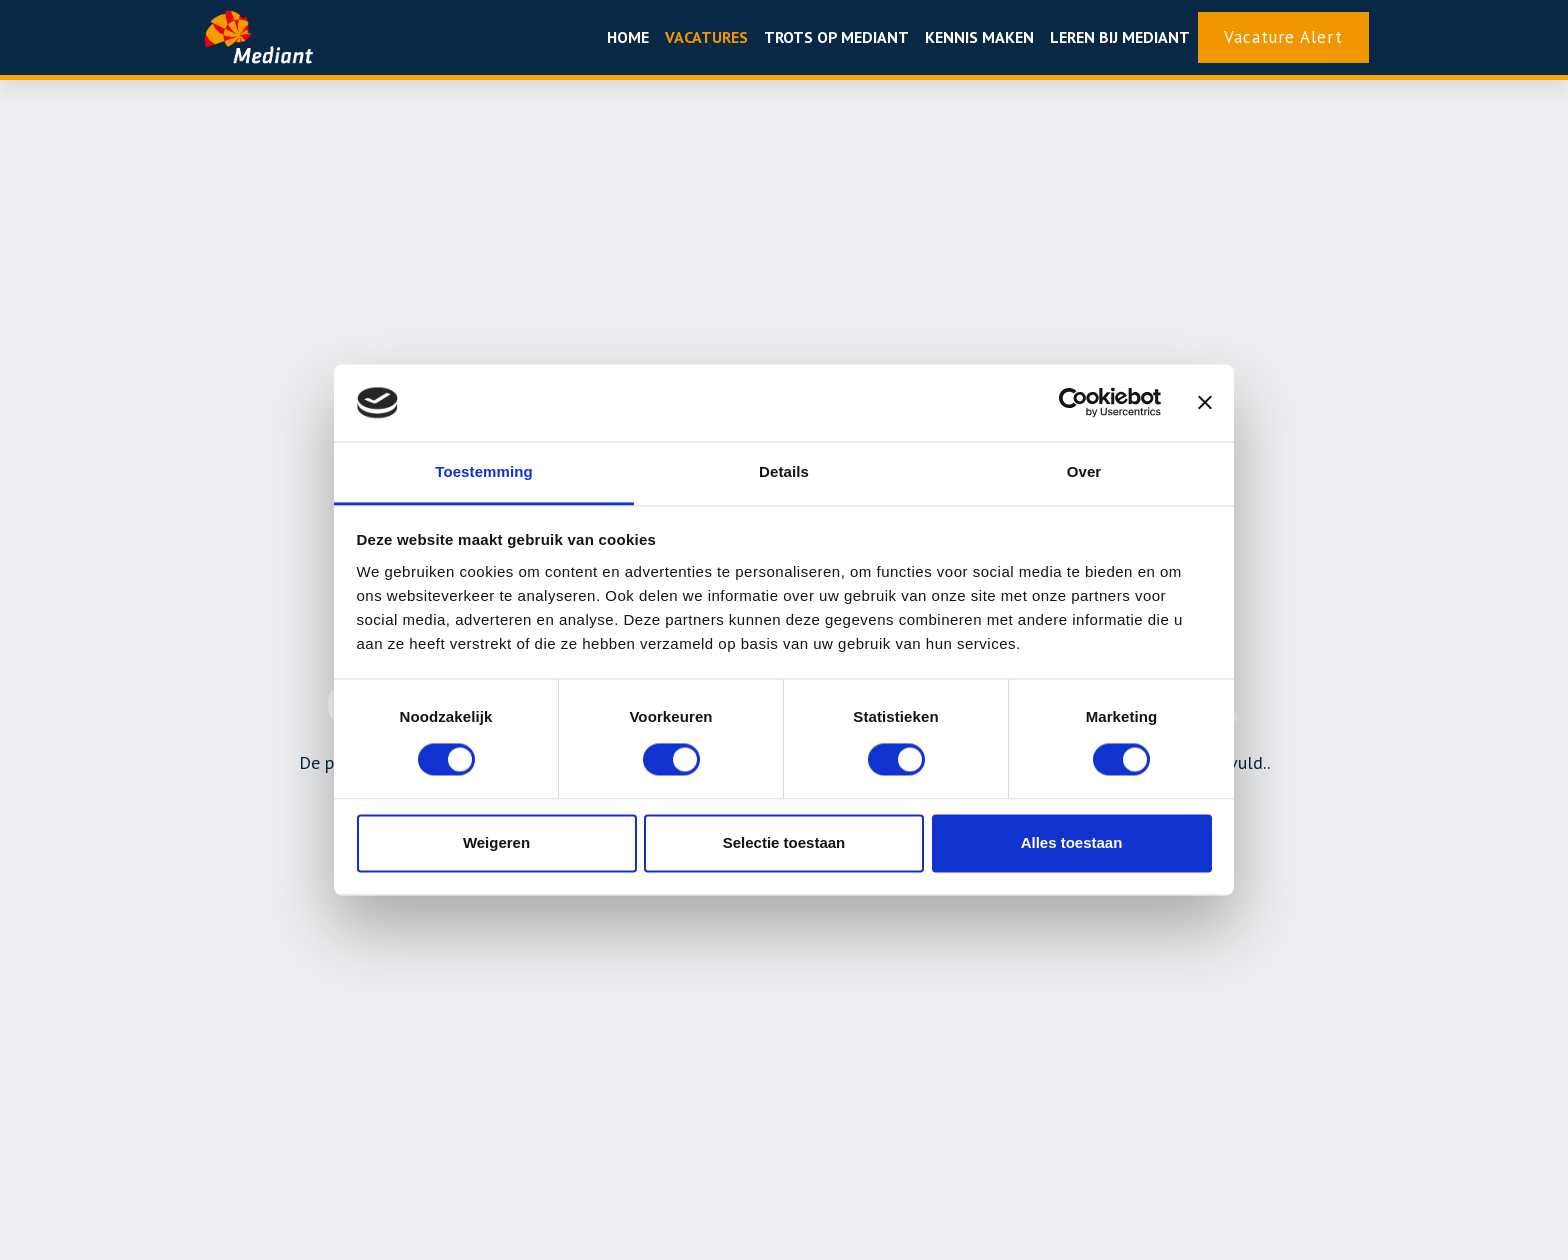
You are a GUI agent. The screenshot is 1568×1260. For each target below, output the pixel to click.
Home (628, 37)
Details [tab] (784, 471)
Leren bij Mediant (1120, 37)
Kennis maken (979, 37)
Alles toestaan (1072, 842)
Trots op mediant (836, 37)
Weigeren (496, 842)
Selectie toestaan (784, 842)
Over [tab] (1084, 471)
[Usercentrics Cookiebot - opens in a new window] (1073, 403)
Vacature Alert (1283, 37)
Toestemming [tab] (484, 471)
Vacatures (706, 37)
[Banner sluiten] (1205, 403)
